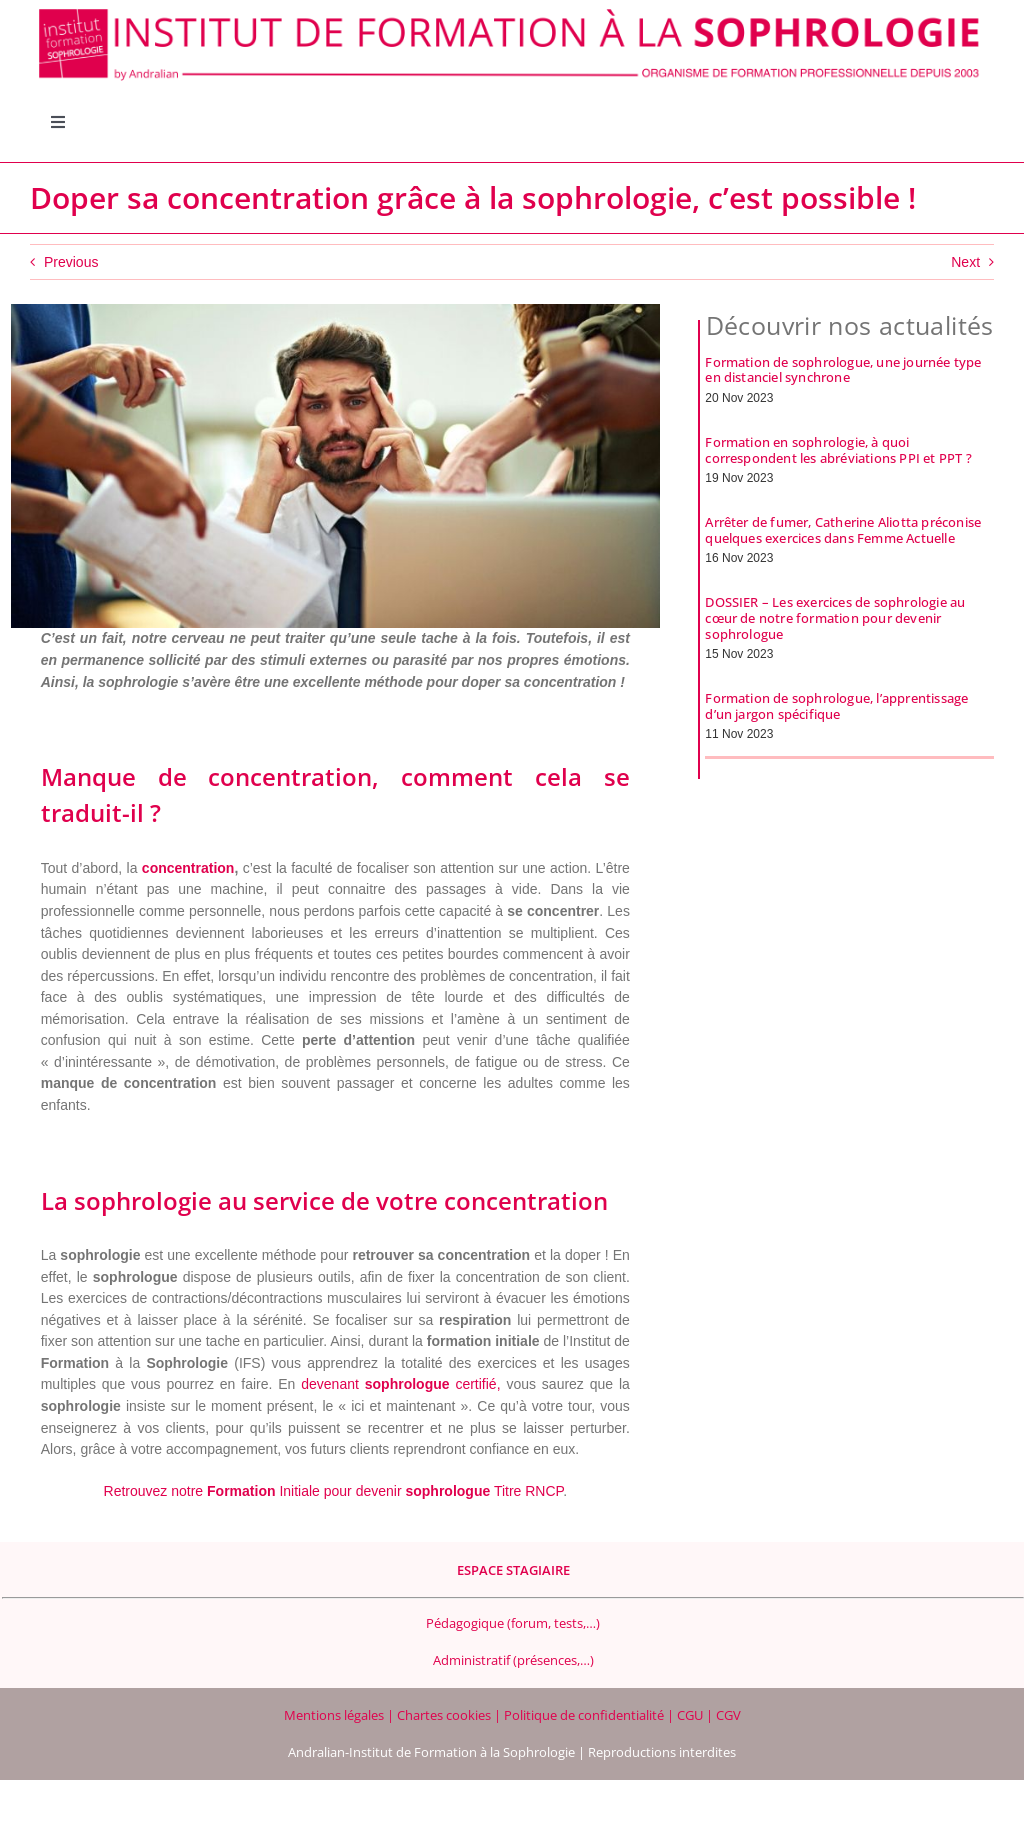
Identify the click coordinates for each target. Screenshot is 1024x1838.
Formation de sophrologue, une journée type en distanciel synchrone (843, 370)
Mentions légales (335, 1715)
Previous (71, 262)
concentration (188, 868)
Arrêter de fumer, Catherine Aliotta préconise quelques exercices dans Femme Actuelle (843, 530)
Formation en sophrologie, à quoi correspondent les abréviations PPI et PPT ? (838, 450)
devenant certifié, (400, 1384)
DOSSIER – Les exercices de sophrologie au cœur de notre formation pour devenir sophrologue (835, 617)
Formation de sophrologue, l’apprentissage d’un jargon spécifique (836, 706)
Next (965, 262)
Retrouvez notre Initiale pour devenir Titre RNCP (334, 1491)
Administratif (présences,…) (513, 1660)
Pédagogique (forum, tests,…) (513, 1623)
